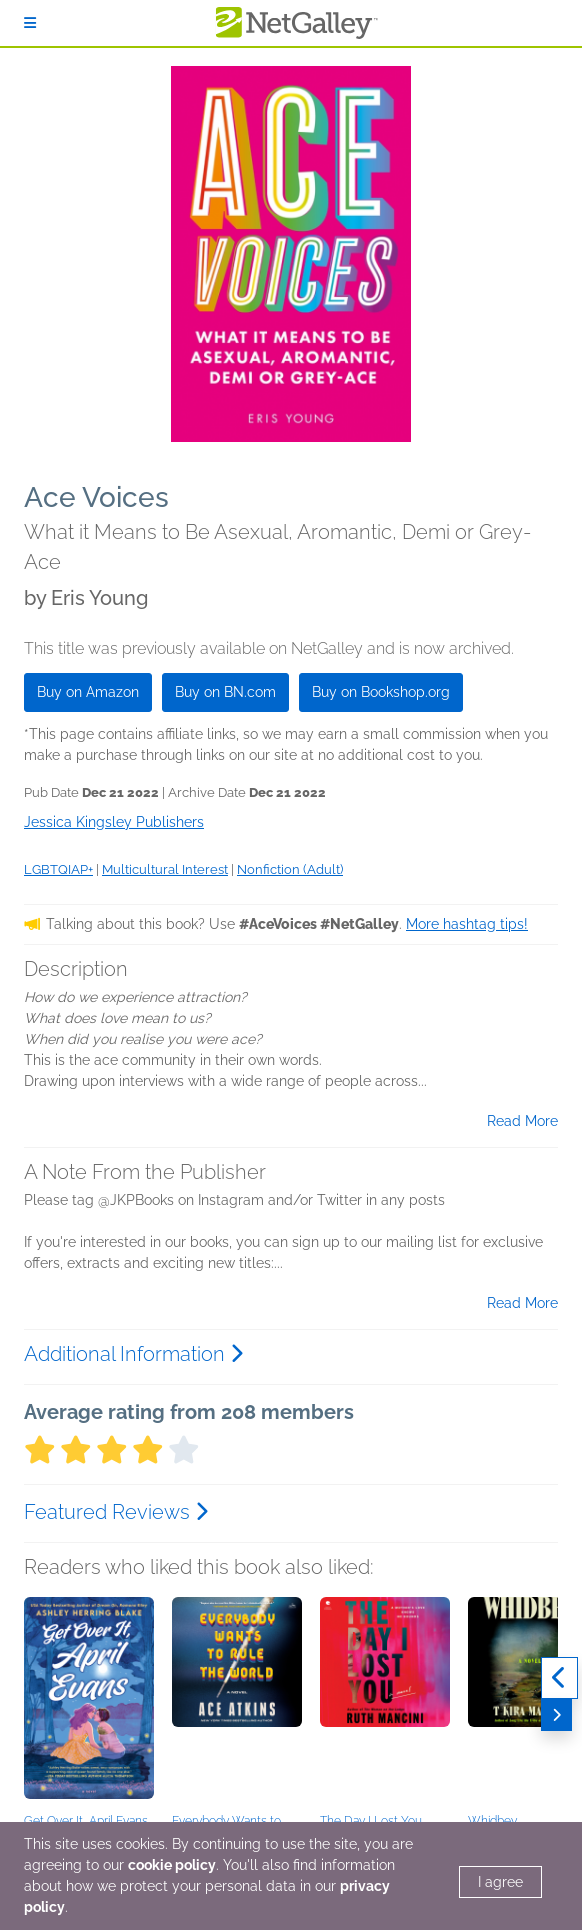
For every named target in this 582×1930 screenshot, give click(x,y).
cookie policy (172, 1865)
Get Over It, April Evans (86, 1821)
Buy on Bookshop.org (381, 692)
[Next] (556, 1715)
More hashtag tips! (467, 924)
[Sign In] (30, 23)
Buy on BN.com (225, 692)
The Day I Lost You (371, 1821)
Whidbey (492, 1821)
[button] (89, 1702)
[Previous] (559, 1678)
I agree (500, 1882)
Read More (522, 1121)
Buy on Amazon (88, 692)
